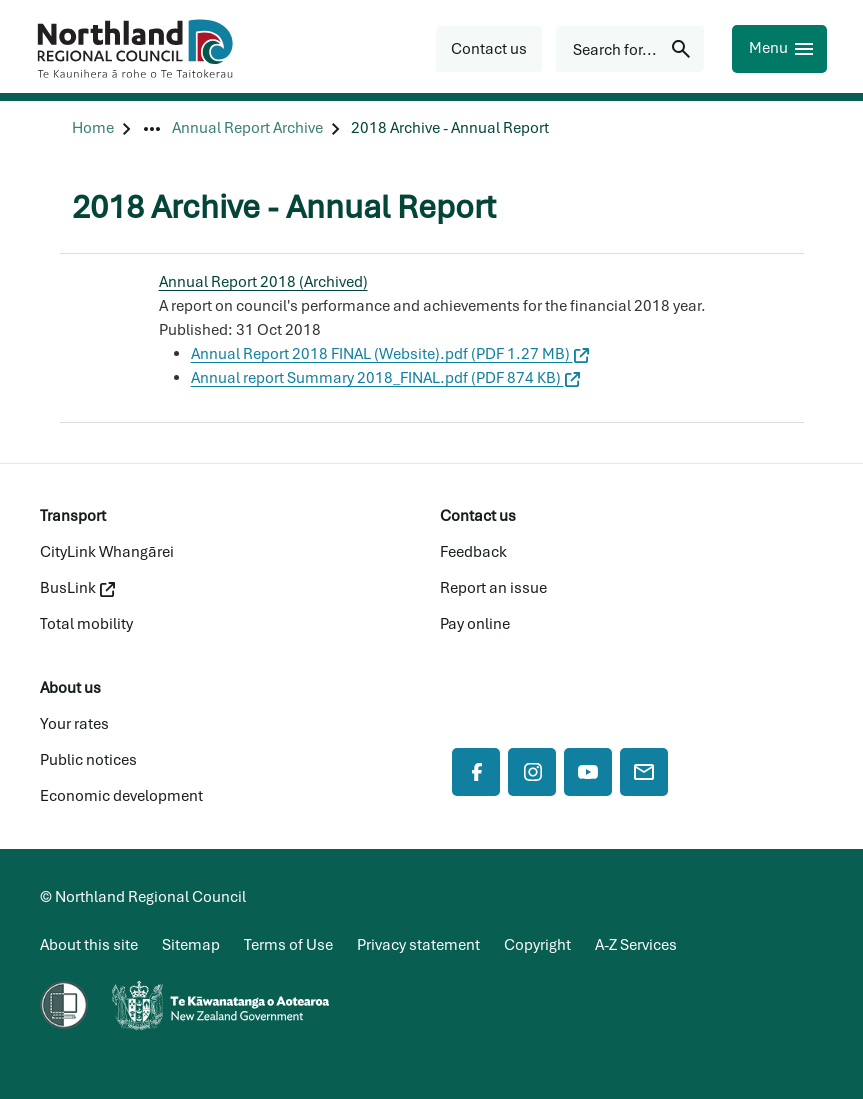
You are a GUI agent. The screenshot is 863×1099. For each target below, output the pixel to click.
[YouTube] (588, 772)
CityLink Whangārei (107, 552)
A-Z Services (636, 945)
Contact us (478, 516)
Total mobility (86, 624)
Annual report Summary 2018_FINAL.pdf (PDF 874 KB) (385, 378)
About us (70, 688)
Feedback (473, 552)
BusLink (77, 588)
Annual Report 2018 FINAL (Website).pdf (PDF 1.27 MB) (390, 354)
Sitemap (191, 945)
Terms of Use (288, 945)
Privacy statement (418, 945)
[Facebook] (476, 772)
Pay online (475, 624)
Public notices (88, 760)
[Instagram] (532, 772)
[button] (489, 49)
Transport (73, 516)
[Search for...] (630, 49)
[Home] (93, 128)
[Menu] (779, 49)
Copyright (537, 945)
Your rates (74, 724)
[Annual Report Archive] (247, 128)
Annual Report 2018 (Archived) (263, 282)
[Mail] (644, 772)
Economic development (121, 796)
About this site (89, 945)
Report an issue (493, 588)
